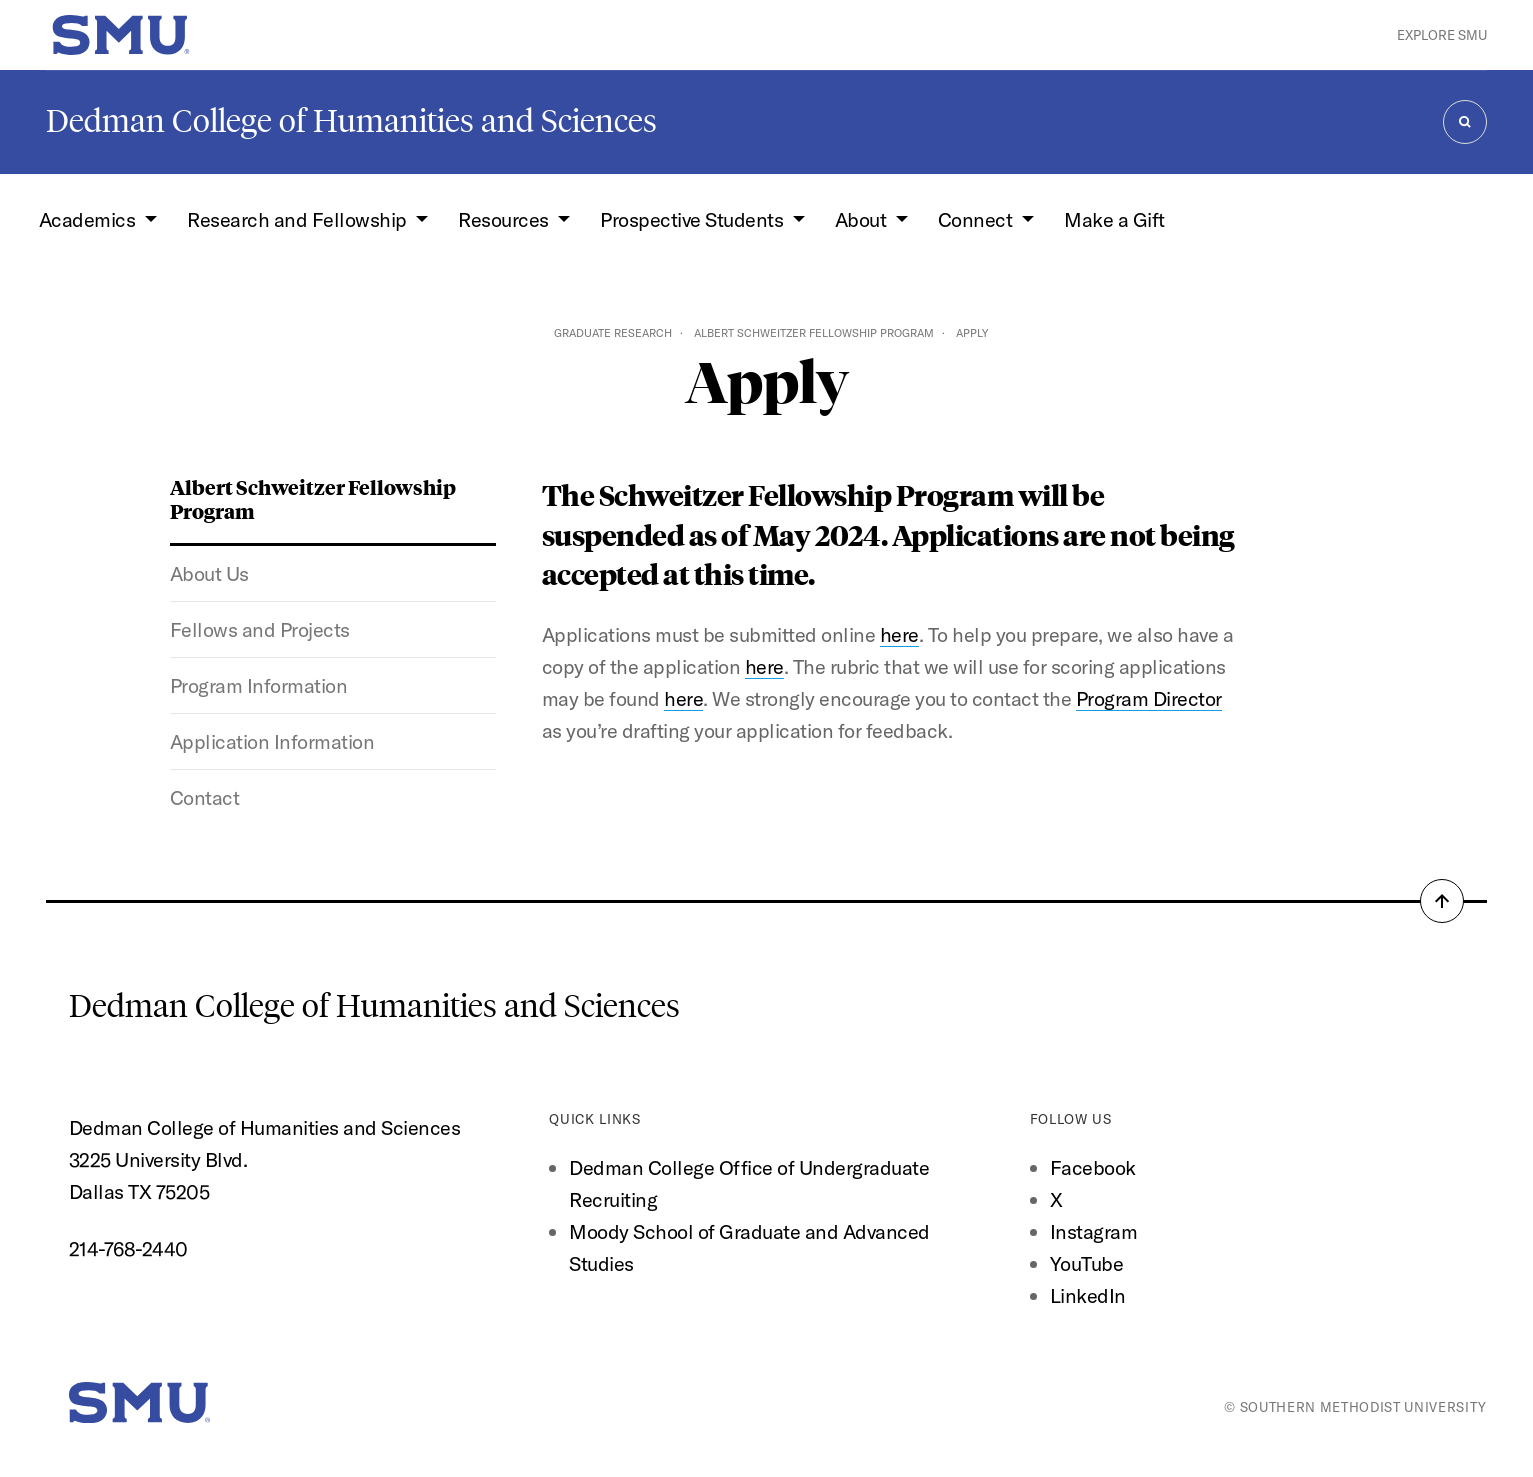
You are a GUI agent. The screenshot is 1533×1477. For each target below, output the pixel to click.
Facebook (1093, 1167)
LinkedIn (1088, 1295)
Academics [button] (89, 219)
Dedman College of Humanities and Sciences (351, 121)
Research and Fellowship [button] (299, 219)
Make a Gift (1114, 219)
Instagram (1094, 1231)
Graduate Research (613, 333)
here (899, 634)
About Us (209, 573)
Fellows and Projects (260, 629)
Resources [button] (505, 219)
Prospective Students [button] (694, 219)
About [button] (863, 219)
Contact (205, 797)
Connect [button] (977, 219)
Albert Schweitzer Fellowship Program (814, 333)
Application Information (272, 741)
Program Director (1149, 698)
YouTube (1087, 1263)
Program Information (259, 685)
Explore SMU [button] (1442, 35)
